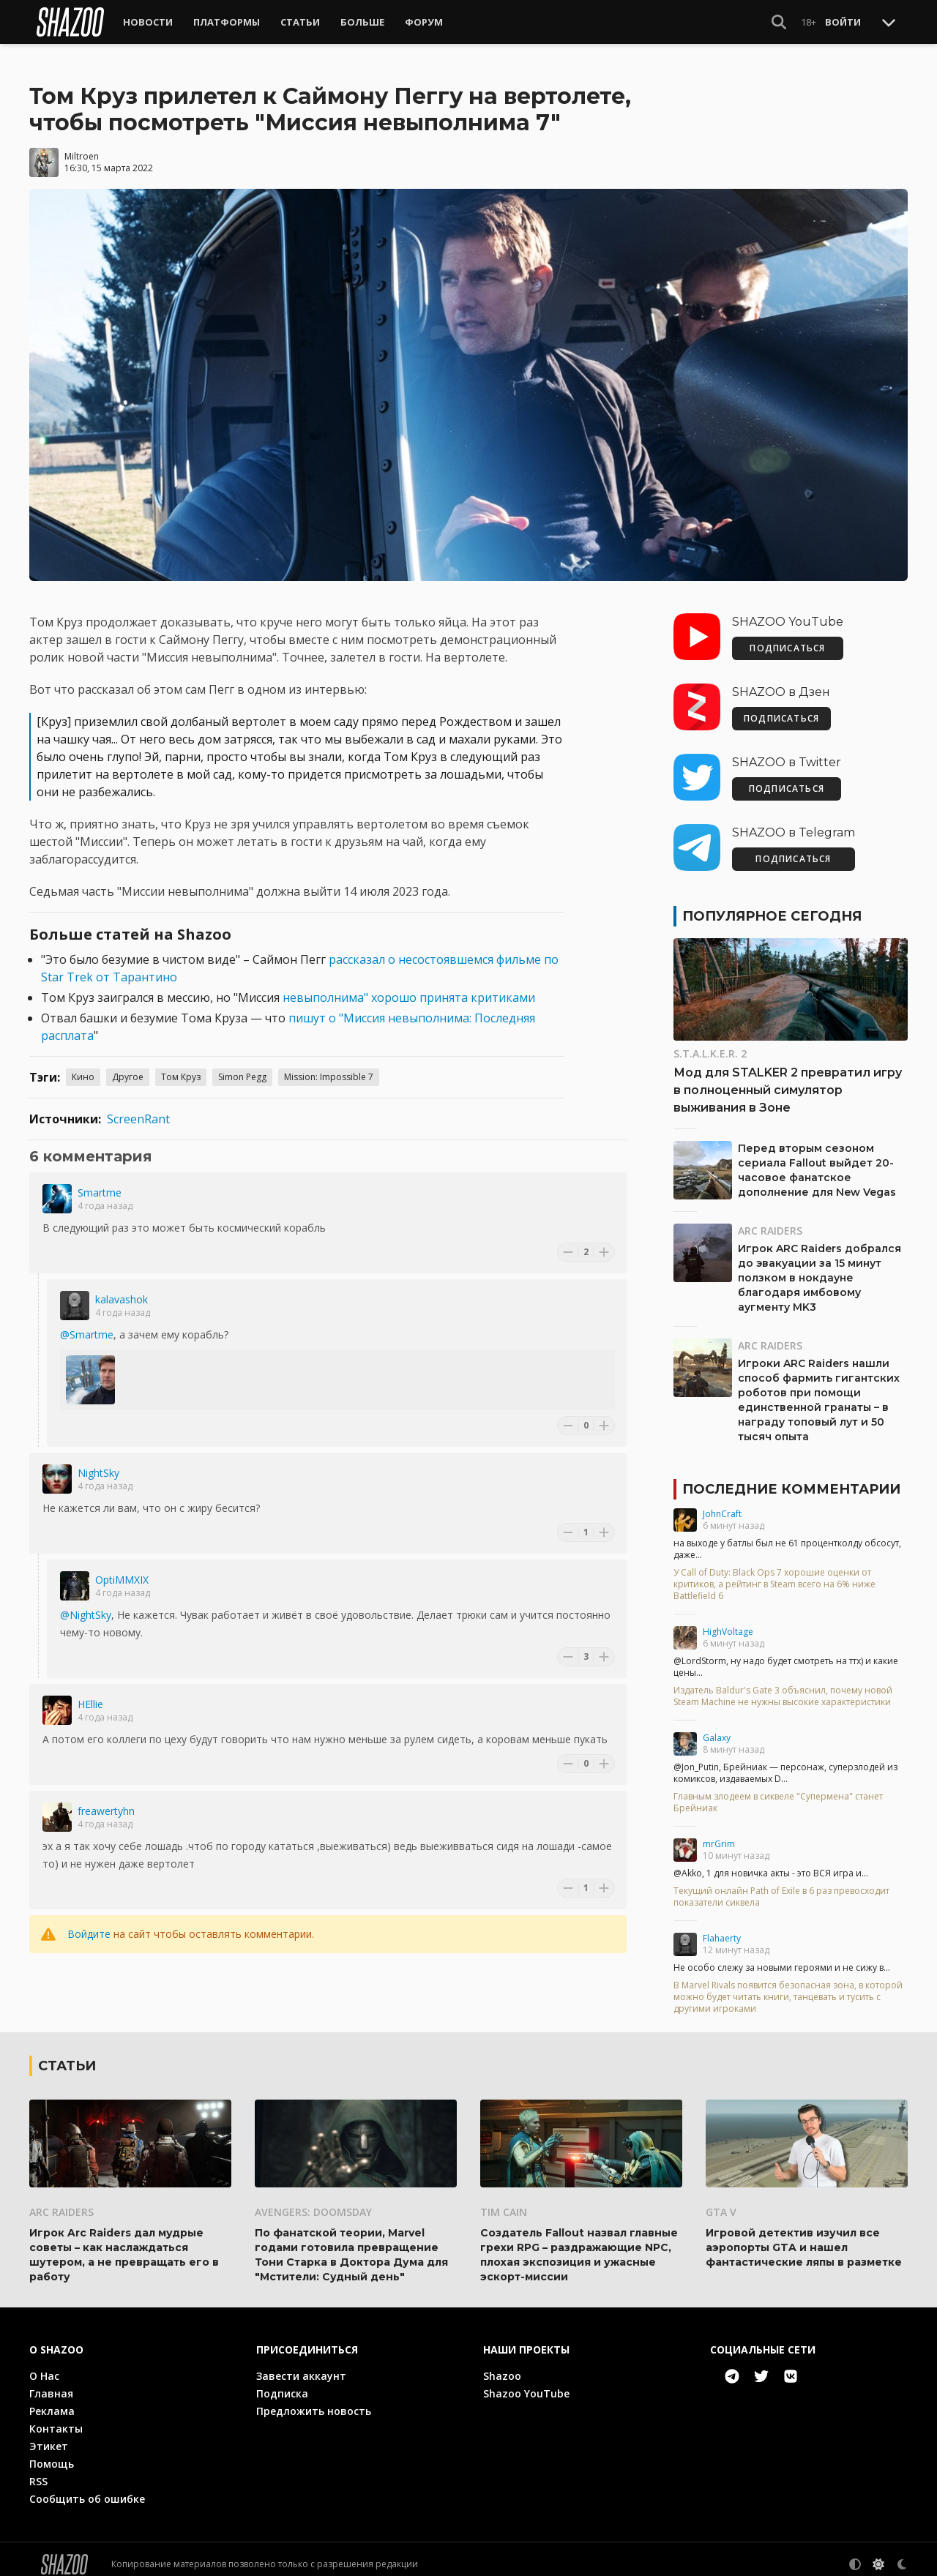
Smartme (100, 1182)
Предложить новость (313, 2401)
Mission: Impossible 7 (328, 1066)
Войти (843, 22)
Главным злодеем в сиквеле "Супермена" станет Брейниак (778, 1792)
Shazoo (502, 2366)
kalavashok (121, 1289)
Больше (362, 22)
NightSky (98, 1462)
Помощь (51, 2453)
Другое (127, 1066)
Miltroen (81, 146)
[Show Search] (779, 22)
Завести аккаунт (301, 2366)
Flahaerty (722, 1928)
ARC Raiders (770, 1220)
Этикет (48, 2436)
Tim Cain (503, 2202)
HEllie (90, 1694)
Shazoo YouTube (526, 2383)
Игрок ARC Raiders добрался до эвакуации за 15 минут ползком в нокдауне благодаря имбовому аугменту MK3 (819, 1267)
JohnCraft (722, 1503)
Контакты (56, 2418)
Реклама (52, 2401)
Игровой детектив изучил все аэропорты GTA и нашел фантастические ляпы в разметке (804, 2237)
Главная (51, 2383)
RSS (38, 2471)
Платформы (226, 22)
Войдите (89, 1924)
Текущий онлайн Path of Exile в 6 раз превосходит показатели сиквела (781, 1886)
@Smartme (86, 1324)
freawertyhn (106, 1801)
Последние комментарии (791, 1479)
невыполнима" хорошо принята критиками (409, 987)
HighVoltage (728, 1621)
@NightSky (85, 1604)
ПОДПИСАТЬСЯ (787, 638)
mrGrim (719, 1833)
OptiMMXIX (122, 1569)
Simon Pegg (242, 1066)
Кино (83, 1066)
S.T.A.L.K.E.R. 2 (710, 1043)
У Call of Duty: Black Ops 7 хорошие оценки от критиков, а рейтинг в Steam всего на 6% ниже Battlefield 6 (774, 1574)
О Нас (44, 2366)
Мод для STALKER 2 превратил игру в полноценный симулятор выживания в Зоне (787, 1079)
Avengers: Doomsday (313, 2202)
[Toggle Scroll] (889, 22)
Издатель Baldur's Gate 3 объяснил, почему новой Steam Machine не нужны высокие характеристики (782, 1686)
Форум (424, 22)
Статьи (300, 22)
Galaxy (717, 1727)
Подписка (282, 2383)
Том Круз (181, 1066)
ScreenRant (138, 1109)
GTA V (721, 2202)
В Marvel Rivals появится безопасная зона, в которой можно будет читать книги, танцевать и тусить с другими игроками (788, 1986)
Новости (148, 22)
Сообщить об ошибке (87, 2489)
